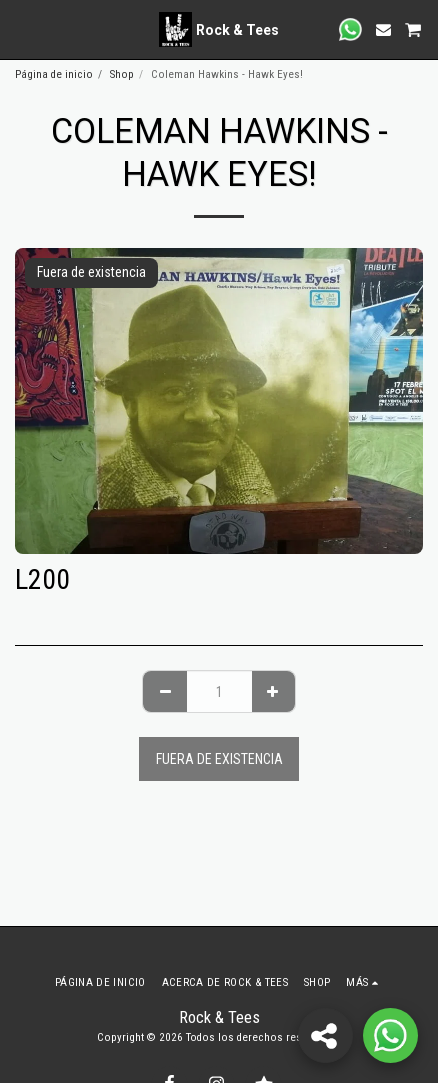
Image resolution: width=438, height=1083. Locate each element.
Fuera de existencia (219, 759)
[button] (22, 29)
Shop (122, 74)
